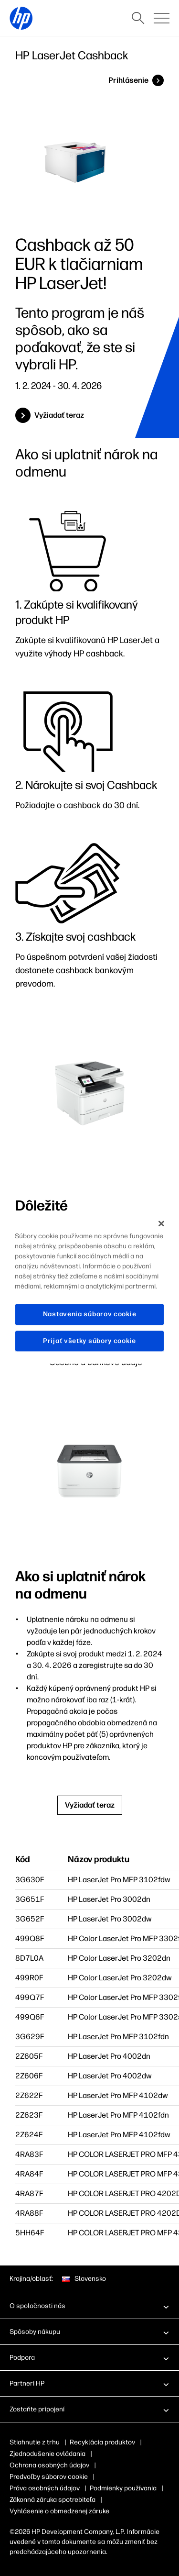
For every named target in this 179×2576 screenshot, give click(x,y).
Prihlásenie (128, 80)
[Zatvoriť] (161, 1223)
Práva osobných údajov (45, 2488)
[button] (89, 2306)
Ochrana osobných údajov (49, 2465)
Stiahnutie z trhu (35, 2442)
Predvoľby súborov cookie (49, 2477)
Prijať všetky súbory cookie (89, 1341)
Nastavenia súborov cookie (90, 1314)
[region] (89, 1288)
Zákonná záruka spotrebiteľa (52, 2500)
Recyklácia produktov (102, 2442)
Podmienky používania (123, 2488)
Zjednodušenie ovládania (47, 2454)
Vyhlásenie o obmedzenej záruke (59, 2511)
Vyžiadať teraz (59, 415)
